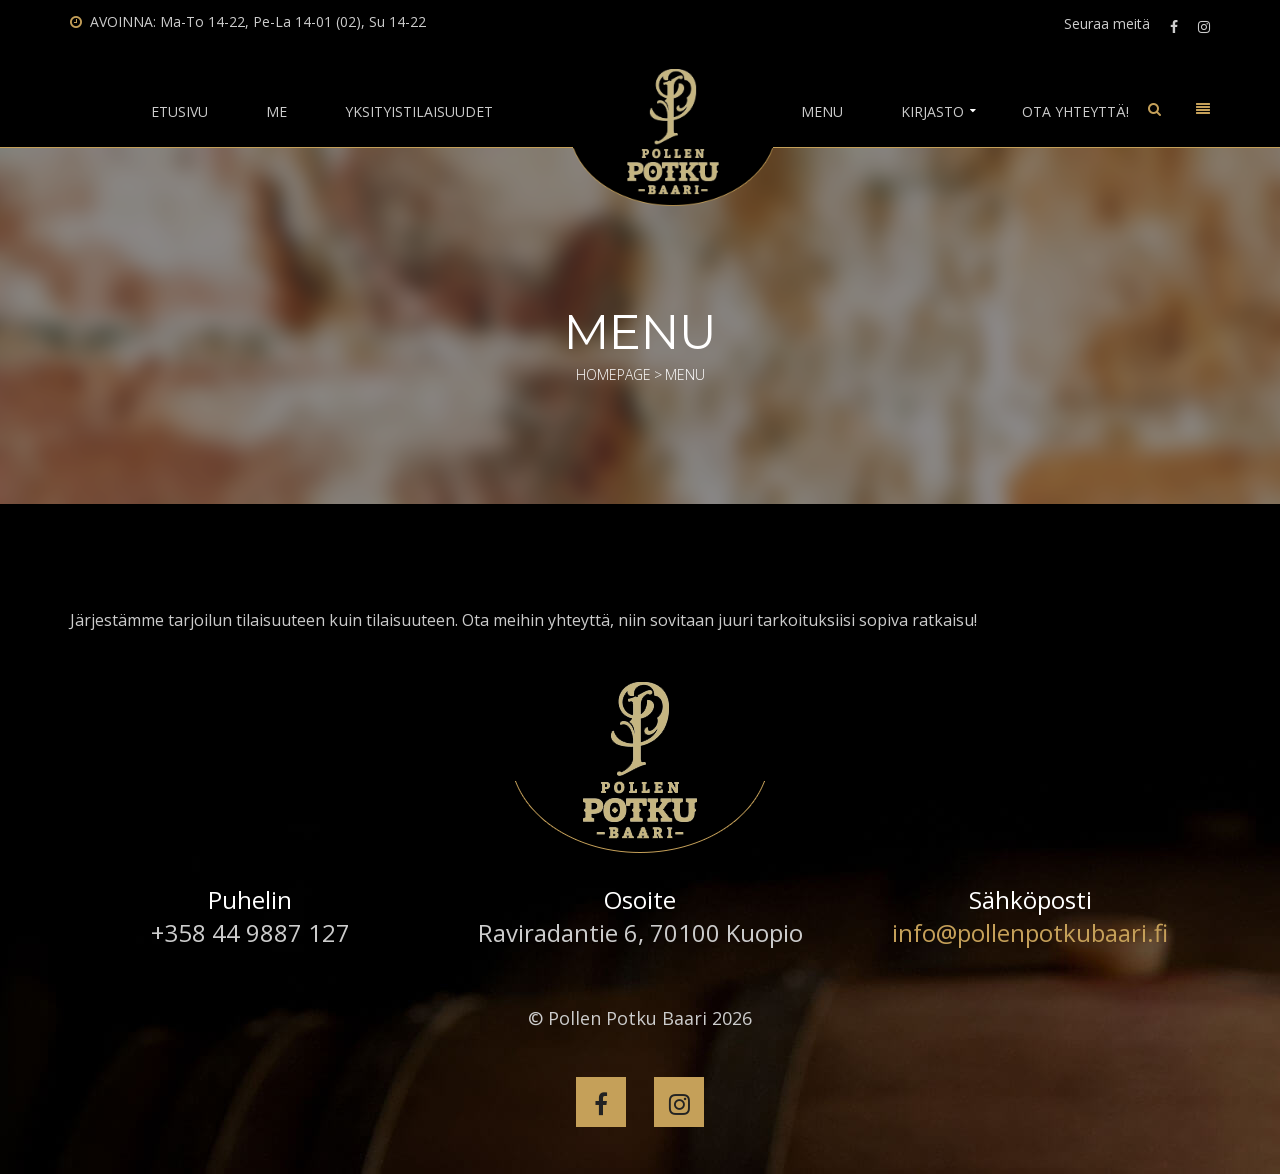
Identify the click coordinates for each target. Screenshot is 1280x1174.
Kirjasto (932, 112)
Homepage (613, 374)
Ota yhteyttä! (1075, 112)
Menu (822, 112)
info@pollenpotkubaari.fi (1030, 932)
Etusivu (179, 112)
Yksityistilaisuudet (419, 112)
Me (276, 112)
